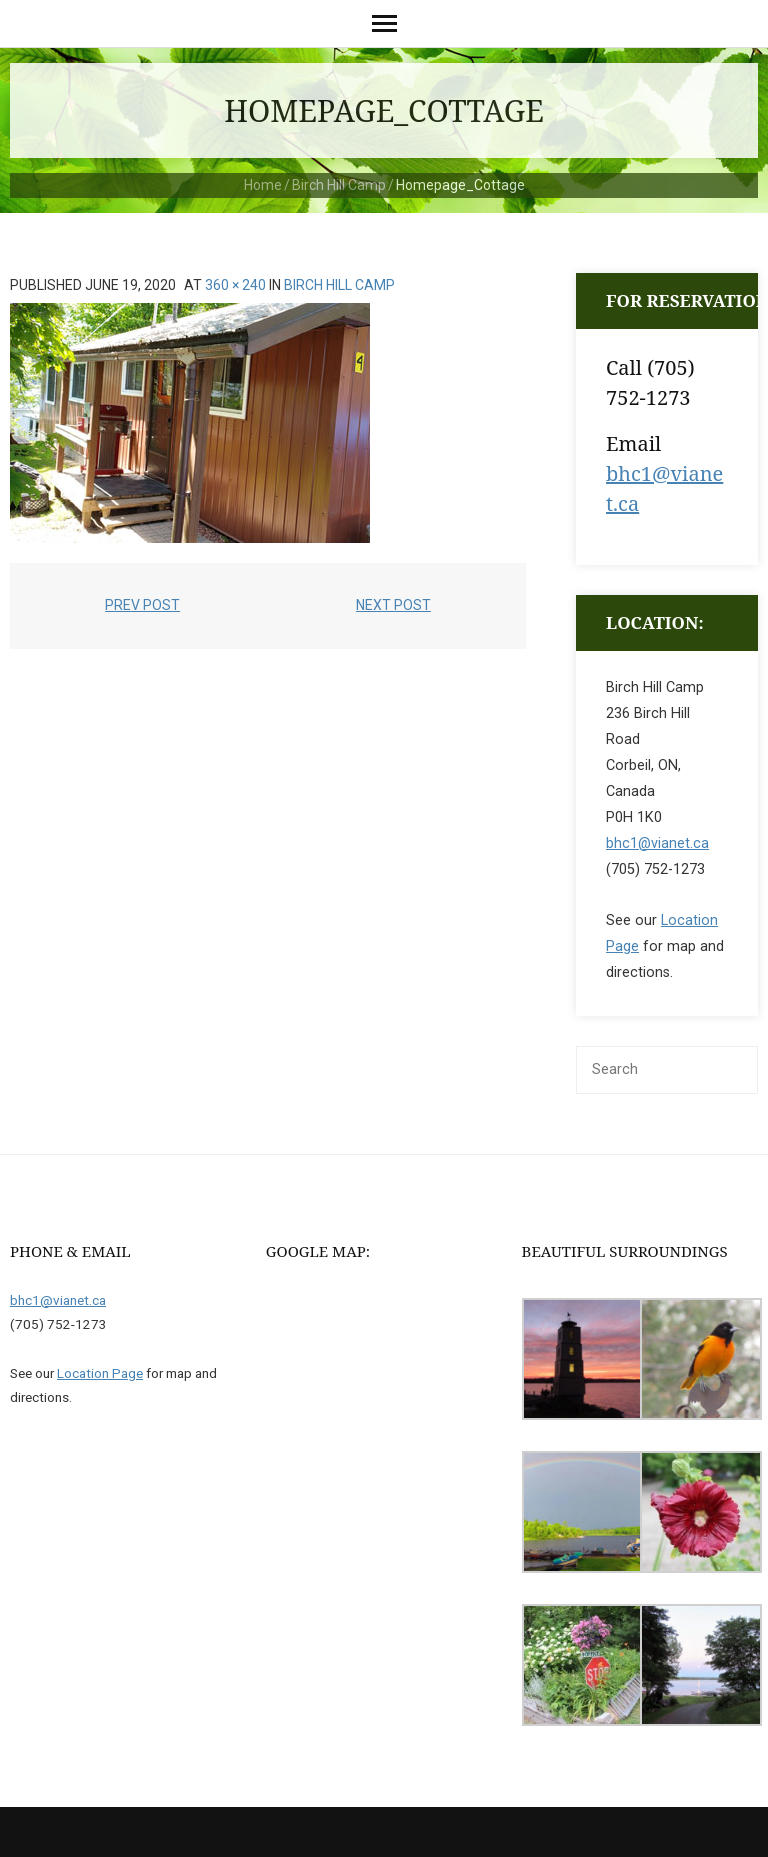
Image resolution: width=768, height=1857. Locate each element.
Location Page (100, 1373)
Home (263, 185)
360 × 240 (235, 285)
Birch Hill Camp (339, 185)
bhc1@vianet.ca (657, 843)
